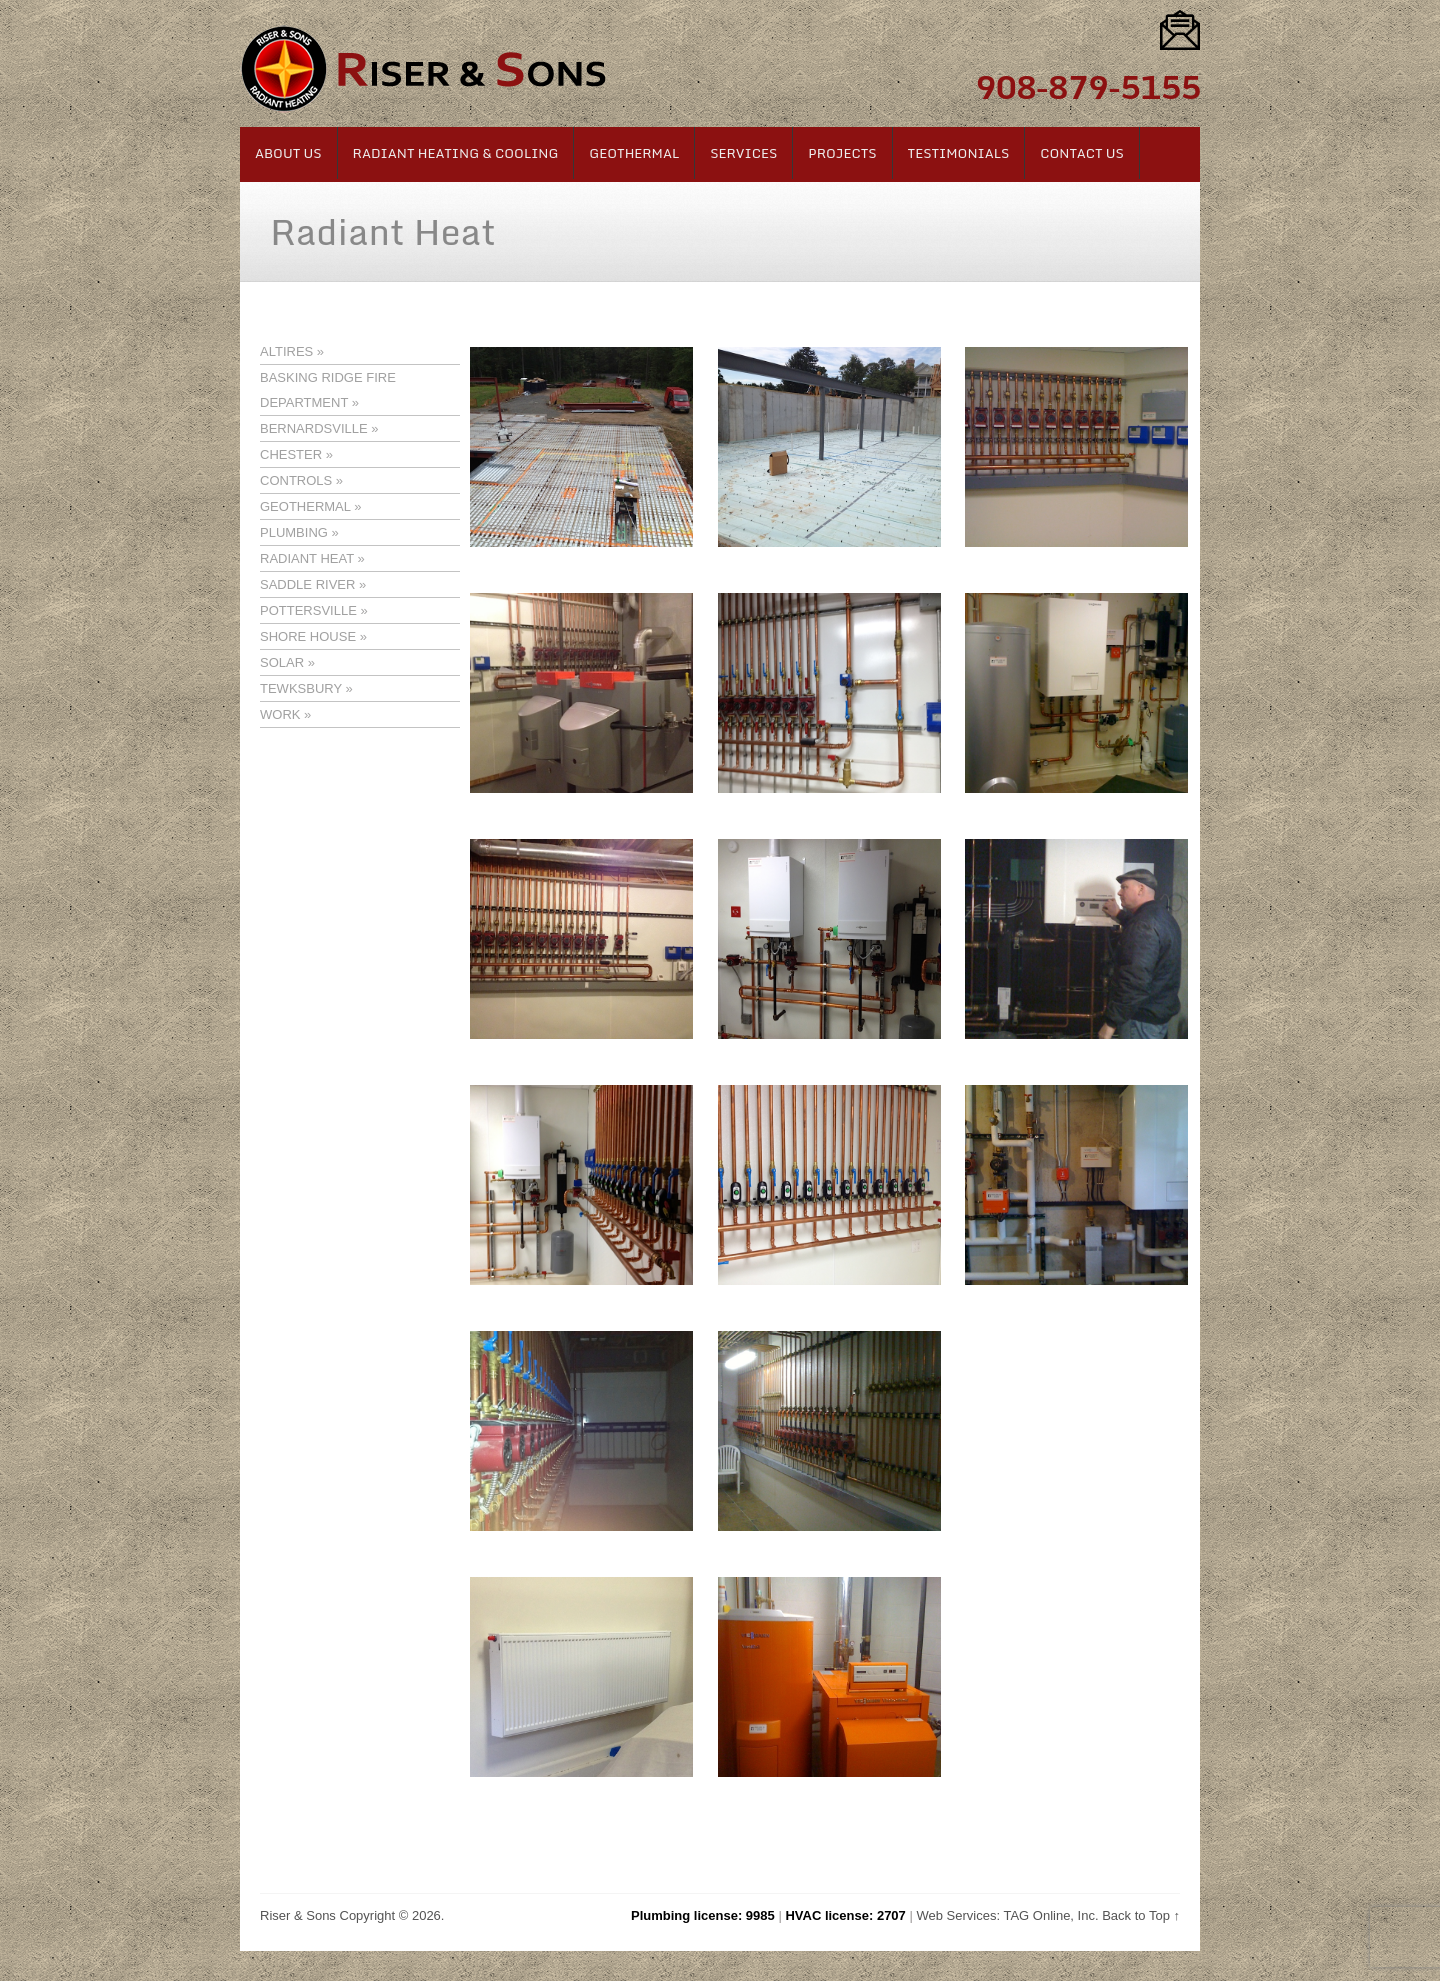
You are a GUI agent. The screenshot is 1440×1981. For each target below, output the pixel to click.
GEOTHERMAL (305, 506)
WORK (280, 714)
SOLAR (282, 662)
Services (743, 153)
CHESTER (291, 454)
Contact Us (1082, 153)
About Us (288, 153)
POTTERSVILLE (308, 610)
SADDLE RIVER (307, 584)
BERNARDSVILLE (314, 428)
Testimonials (959, 153)
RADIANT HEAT (307, 558)
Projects (842, 153)
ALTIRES (286, 351)
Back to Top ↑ (1141, 1915)
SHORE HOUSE (308, 636)
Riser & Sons (298, 1915)
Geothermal (634, 153)
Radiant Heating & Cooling (456, 153)
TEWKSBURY (301, 688)
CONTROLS (296, 480)
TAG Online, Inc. (1050, 1915)
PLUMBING (294, 532)
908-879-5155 (1087, 87)
